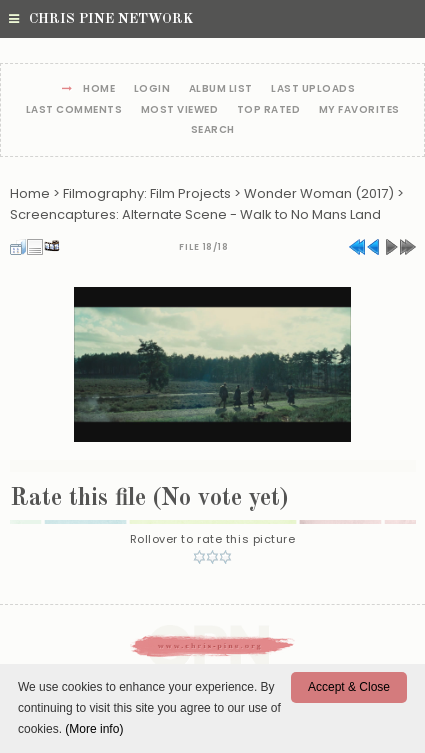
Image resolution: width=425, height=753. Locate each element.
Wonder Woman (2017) (319, 193)
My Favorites (359, 110)
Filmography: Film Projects (147, 193)
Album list (221, 89)
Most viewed (180, 110)
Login (152, 89)
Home (99, 89)
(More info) (94, 729)
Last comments (74, 110)
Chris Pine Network (101, 19)
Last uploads (313, 89)
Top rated (269, 110)
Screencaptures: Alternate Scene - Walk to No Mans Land (195, 214)
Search (213, 130)
